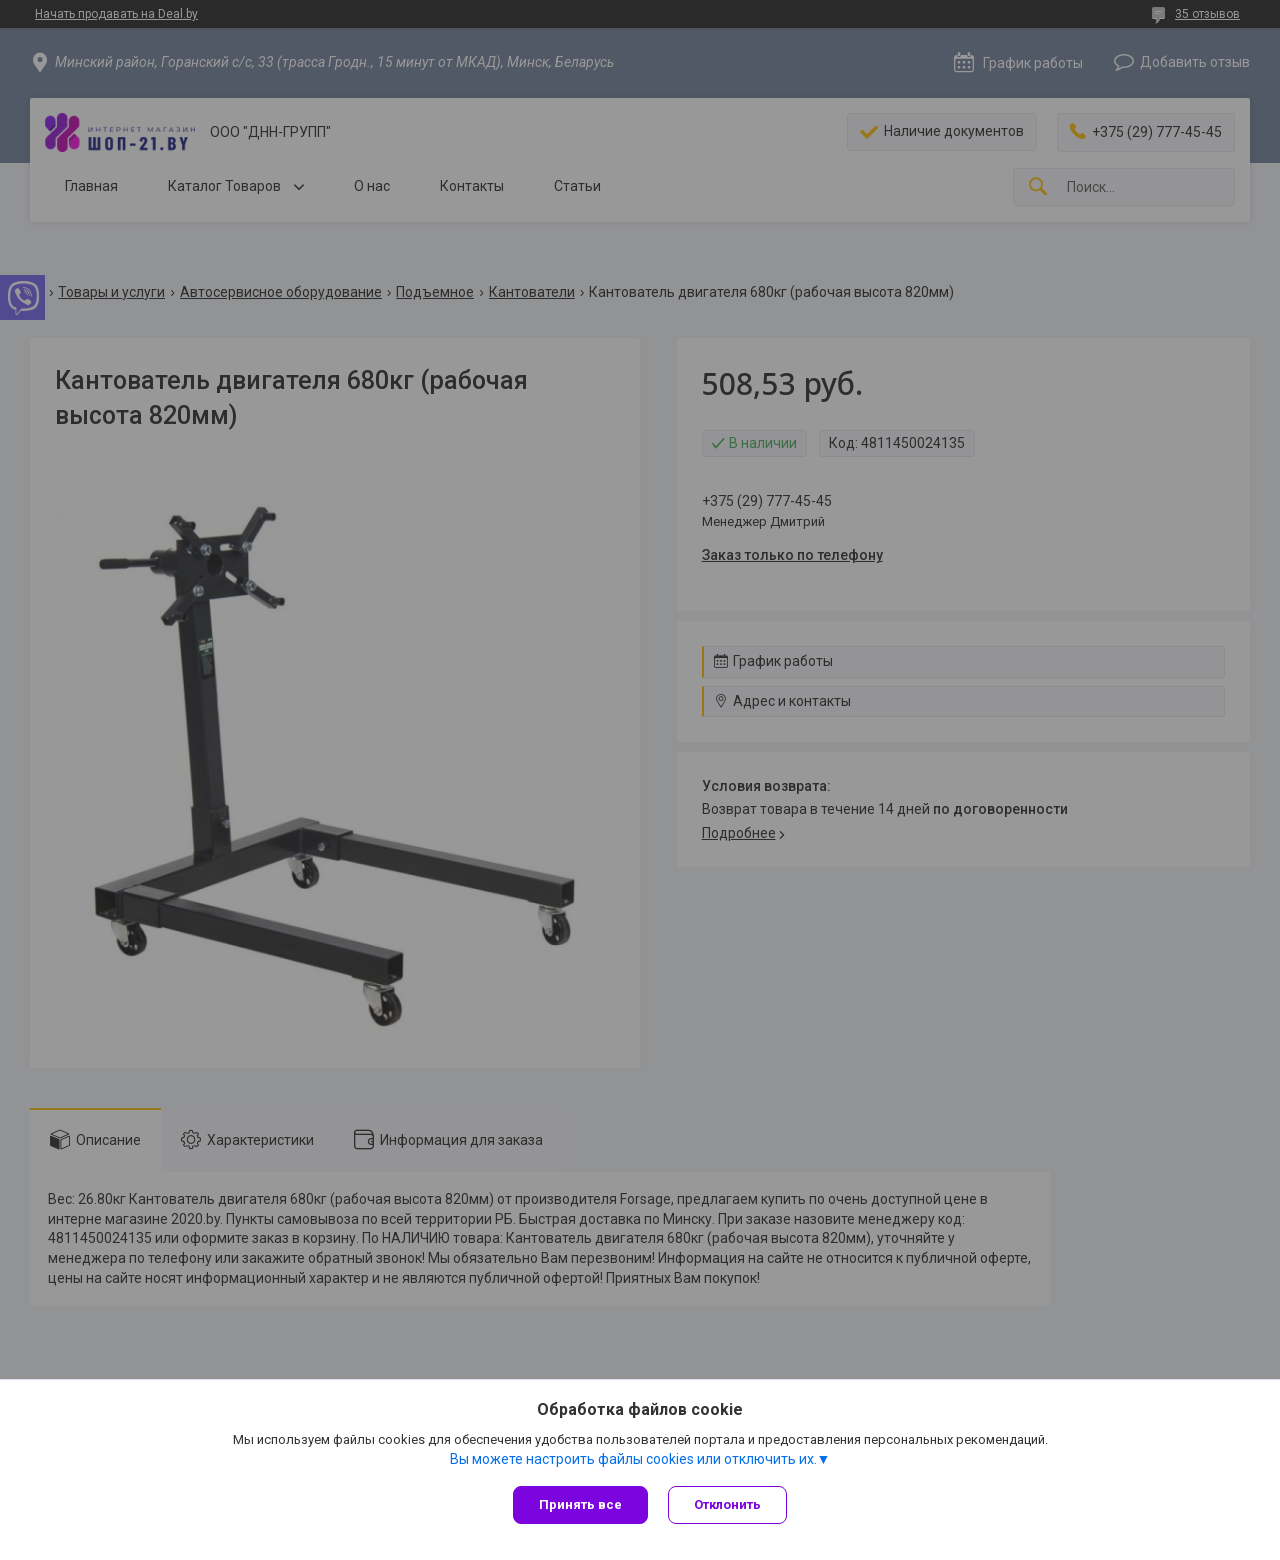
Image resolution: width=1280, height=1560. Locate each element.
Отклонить (727, 1504)
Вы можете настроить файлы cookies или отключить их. (633, 1459)
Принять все (580, 1504)
